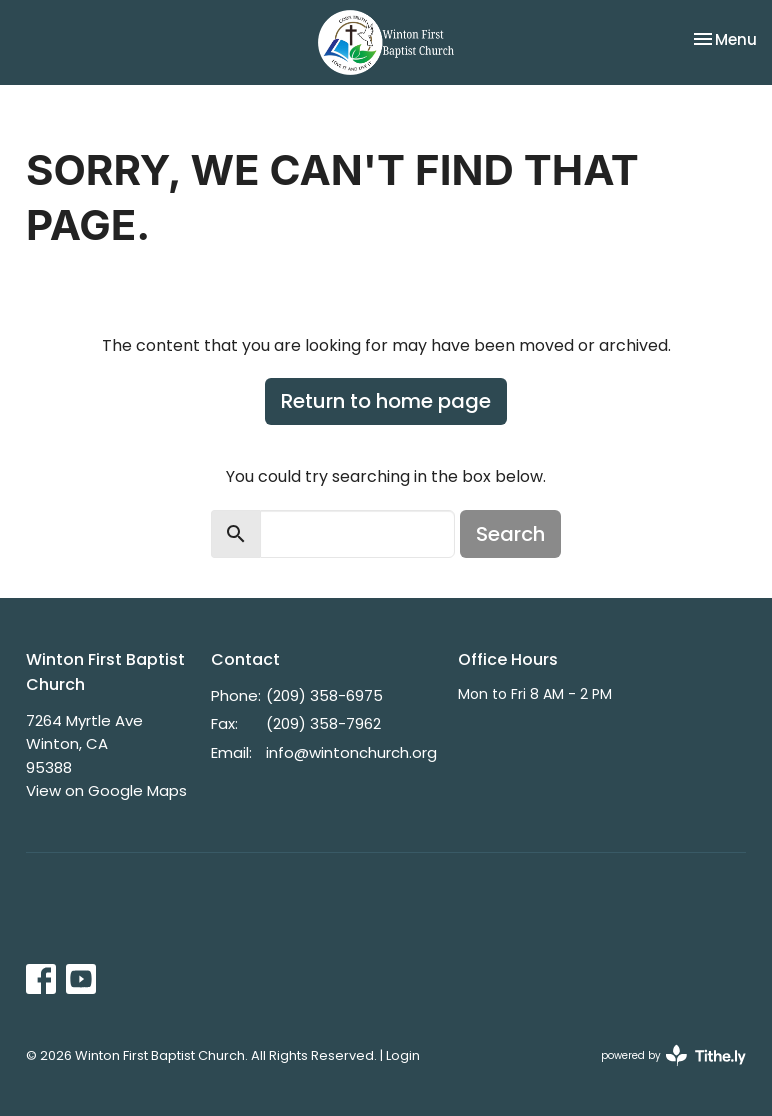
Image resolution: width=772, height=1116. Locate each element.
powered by (673, 1055)
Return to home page (386, 401)
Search (510, 534)
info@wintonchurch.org (351, 752)
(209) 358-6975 (324, 695)
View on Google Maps (106, 790)
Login (403, 1055)
